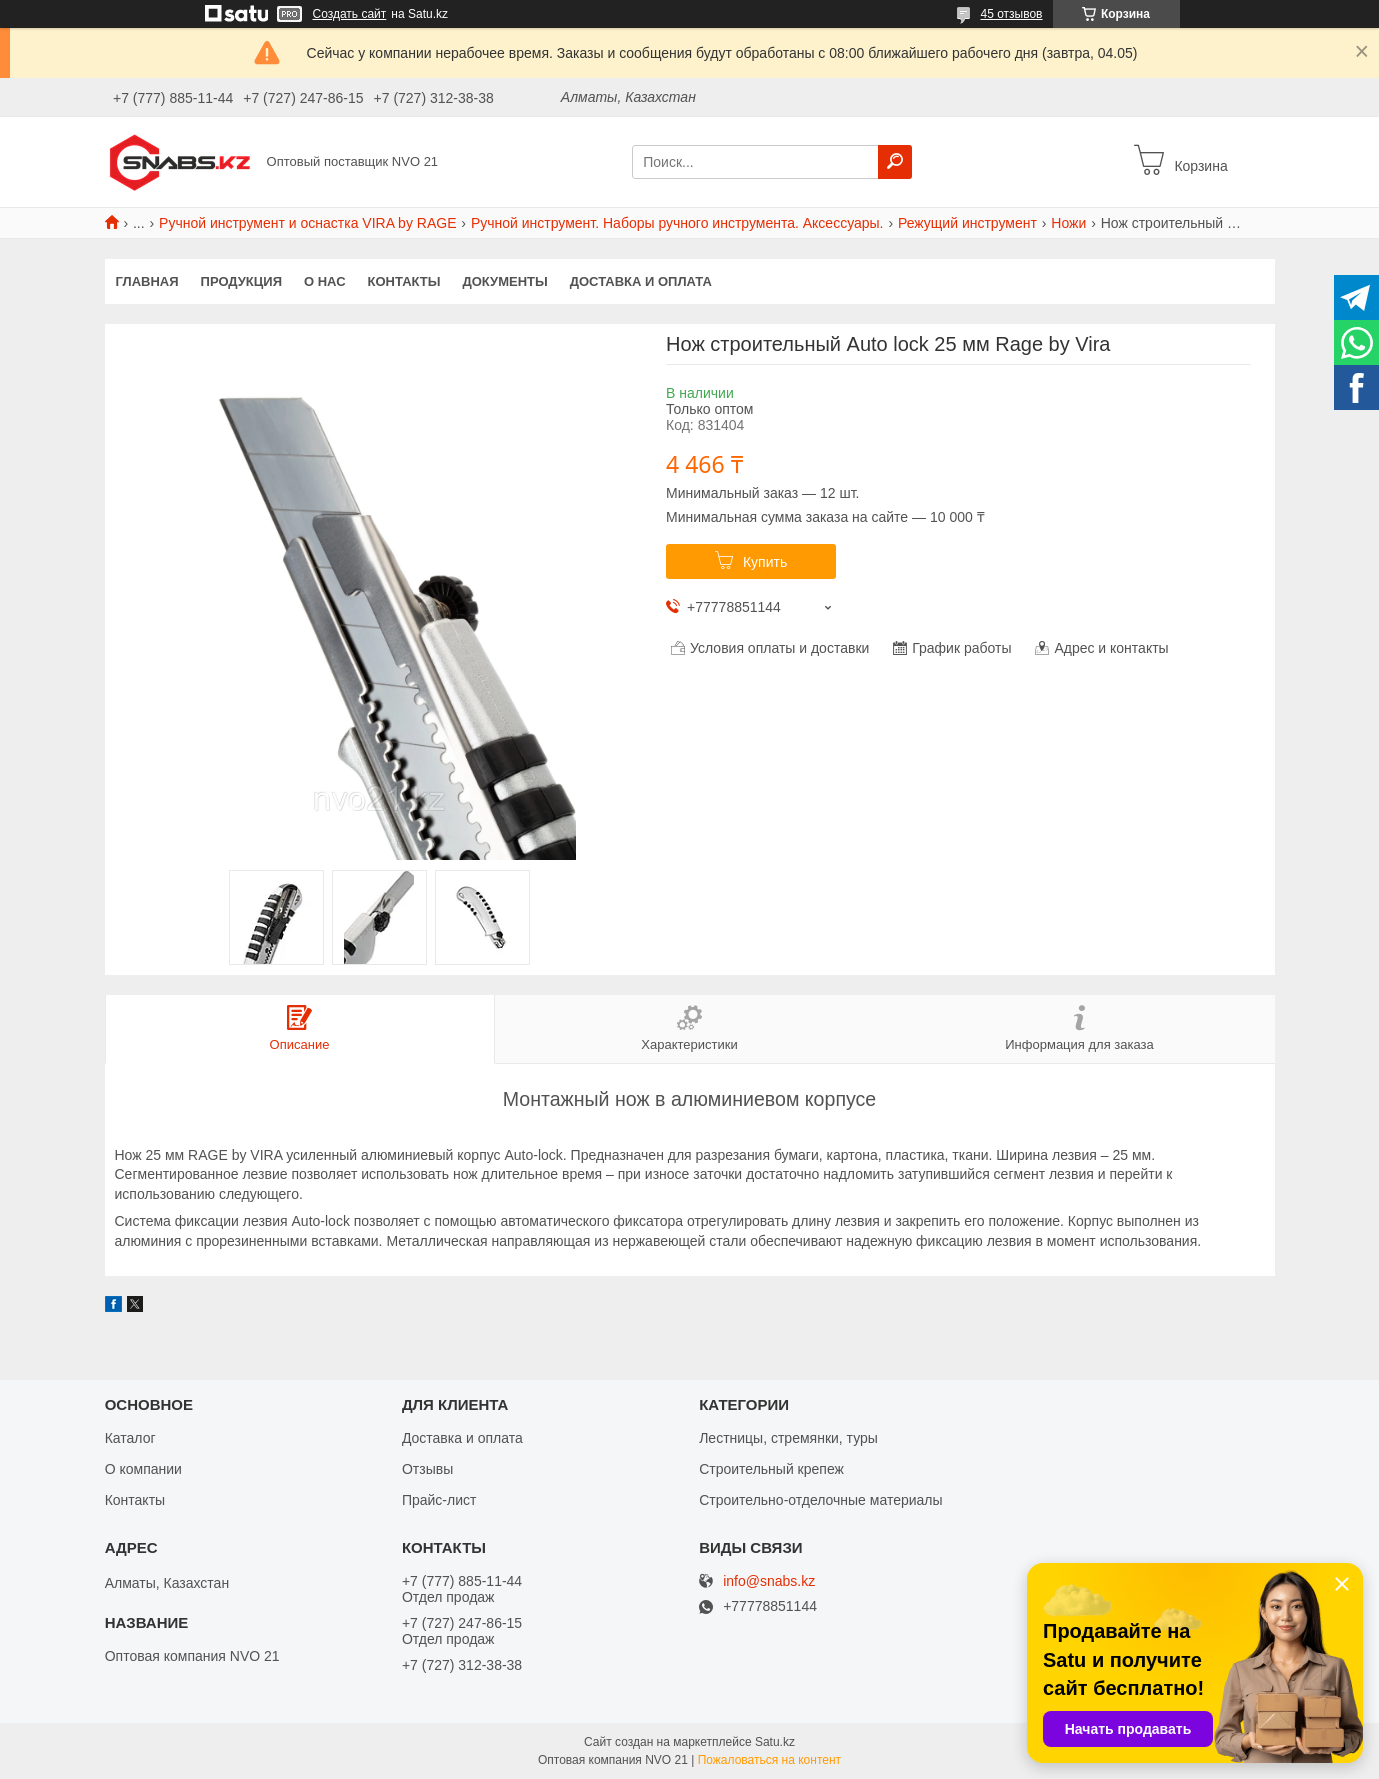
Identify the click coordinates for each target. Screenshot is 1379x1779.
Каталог (130, 1438)
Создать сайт (350, 14)
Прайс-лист (439, 1500)
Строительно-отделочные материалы (820, 1500)
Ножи (1068, 223)
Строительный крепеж (771, 1469)
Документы (504, 281)
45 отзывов (1011, 14)
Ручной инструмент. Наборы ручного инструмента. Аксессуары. (677, 223)
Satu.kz (775, 1742)
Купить (765, 562)
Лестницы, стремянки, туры (788, 1438)
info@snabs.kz (769, 1581)
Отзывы (427, 1469)
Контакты (404, 281)
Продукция (241, 281)
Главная (147, 281)
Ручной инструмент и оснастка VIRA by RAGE (307, 223)
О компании (143, 1469)
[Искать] (895, 162)
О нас (325, 281)
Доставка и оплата (641, 281)
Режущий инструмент (967, 223)
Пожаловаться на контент (769, 1760)
